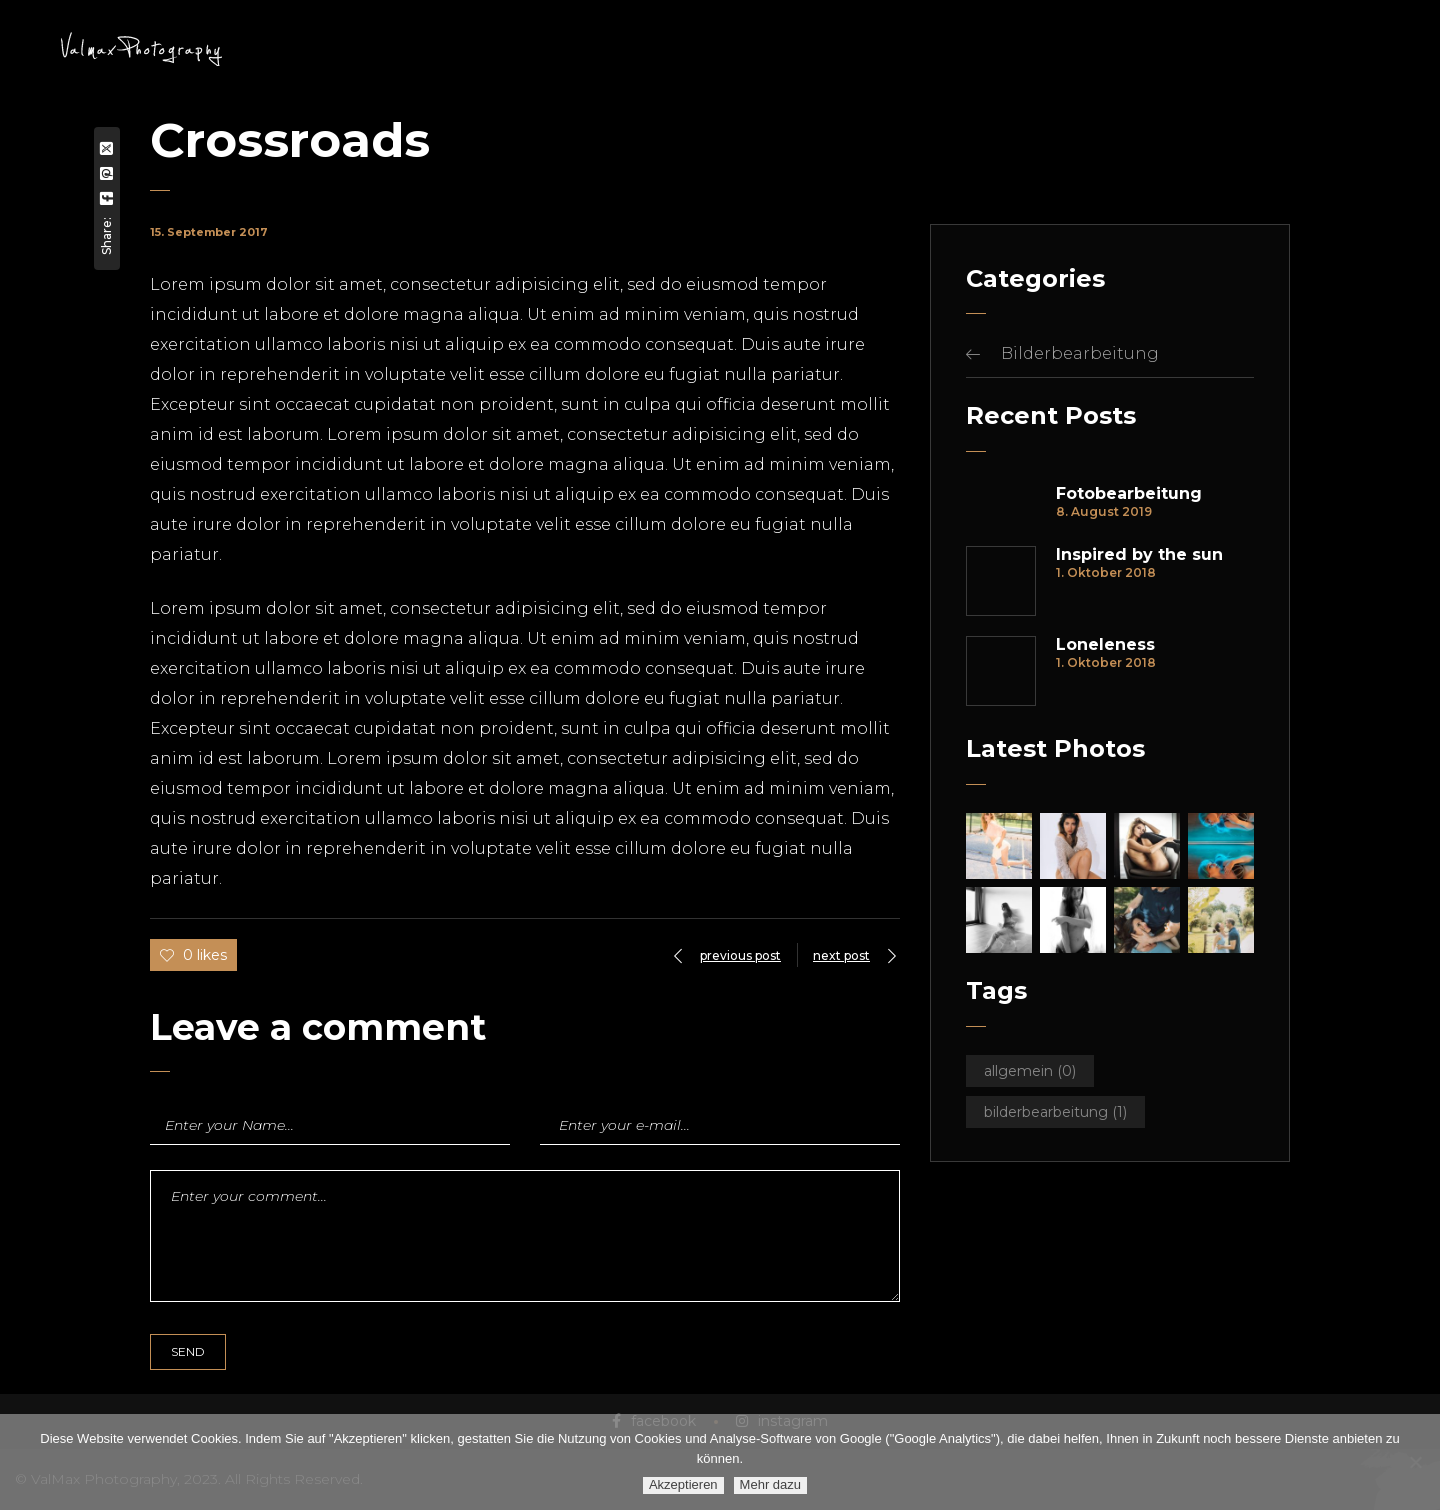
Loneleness (1105, 645)
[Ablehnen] (1415, 1462)
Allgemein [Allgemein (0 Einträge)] (1030, 1071)
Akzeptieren (683, 1484)
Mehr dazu (770, 1484)
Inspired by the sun (1139, 555)
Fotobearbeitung (1129, 494)
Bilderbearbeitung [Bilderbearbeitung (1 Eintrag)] (1055, 1112)
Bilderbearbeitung (1080, 353)
